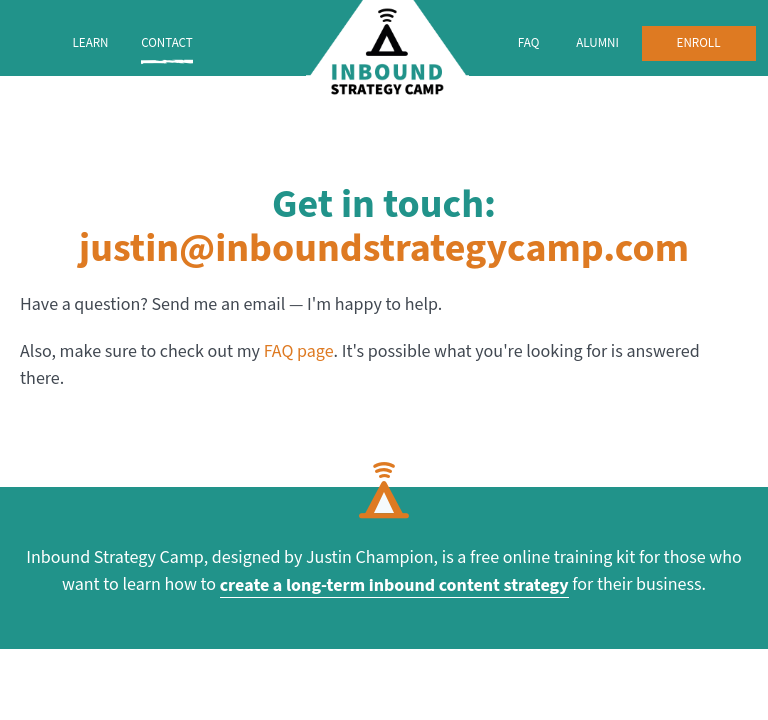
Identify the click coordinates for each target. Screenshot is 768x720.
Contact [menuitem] (167, 43)
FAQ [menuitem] (529, 43)
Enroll (699, 43)
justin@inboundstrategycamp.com (384, 249)
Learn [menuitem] (90, 43)
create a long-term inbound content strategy (394, 585)
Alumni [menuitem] (597, 43)
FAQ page (299, 351)
